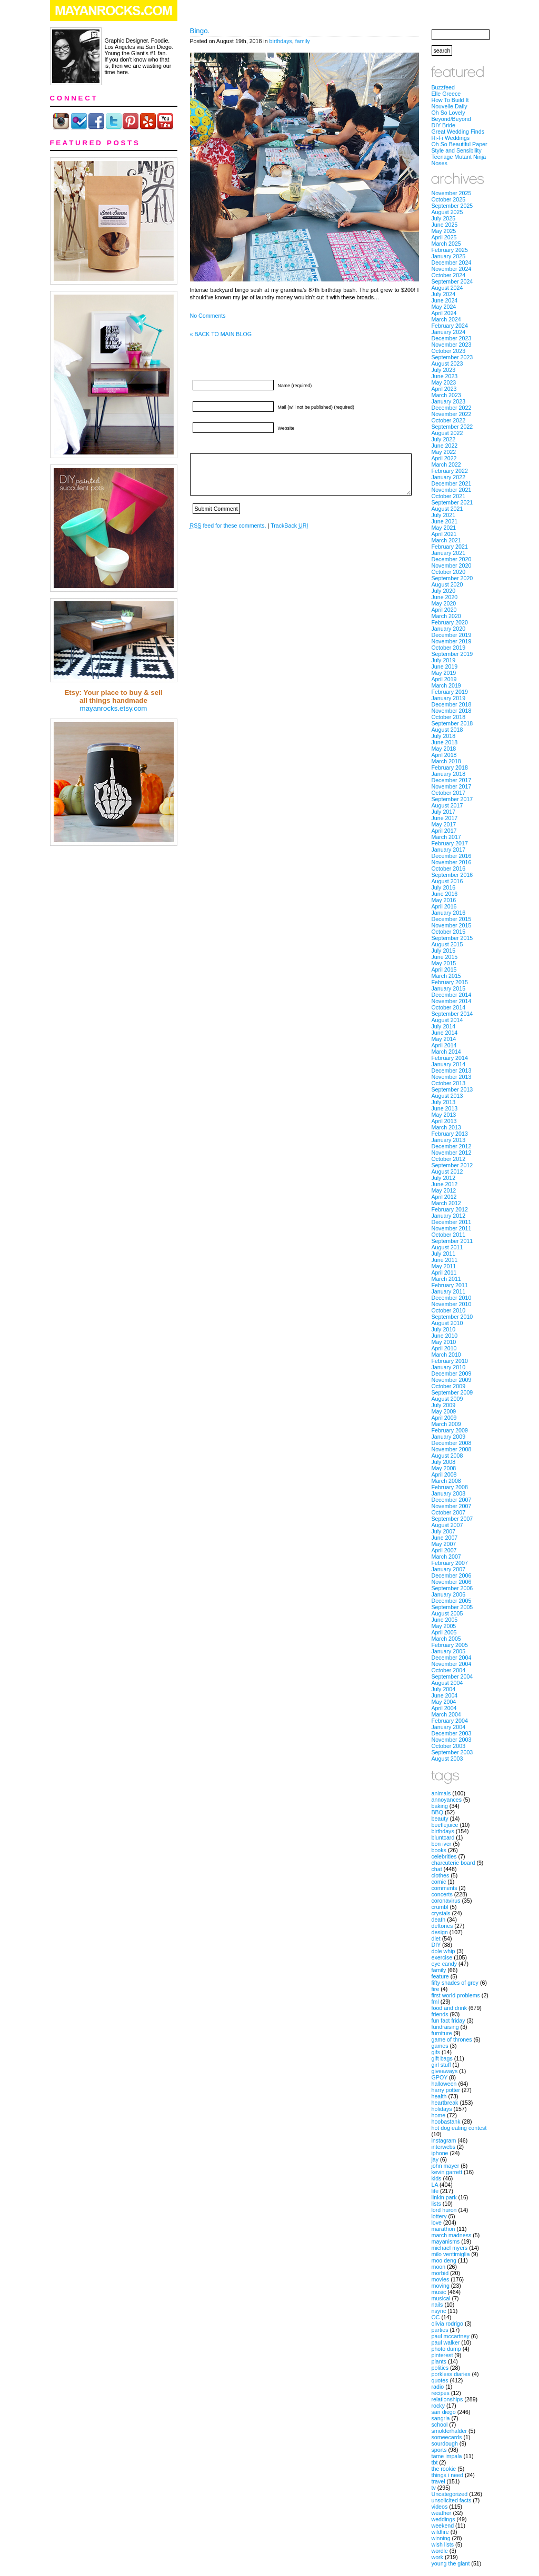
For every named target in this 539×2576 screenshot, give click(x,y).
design (440, 1932)
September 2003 (452, 1752)
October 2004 (449, 1670)
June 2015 (445, 957)
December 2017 (452, 780)
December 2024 (452, 262)
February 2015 (450, 982)
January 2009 (449, 1436)
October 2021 (449, 496)
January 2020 (449, 628)
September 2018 (452, 723)
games (440, 2046)
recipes (441, 2393)
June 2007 (445, 1537)
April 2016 (444, 906)
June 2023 (445, 376)
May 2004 (444, 1702)
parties (440, 2330)
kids (437, 2178)
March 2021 (446, 540)
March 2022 (446, 464)
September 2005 (452, 1607)
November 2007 (452, 1506)
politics (440, 2368)
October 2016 (449, 868)
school (440, 2424)
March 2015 (446, 976)
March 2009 (446, 1424)
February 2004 (450, 1721)
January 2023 (449, 401)
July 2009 (444, 1405)
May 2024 (444, 307)
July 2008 (444, 1462)
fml (435, 2001)
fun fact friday (448, 2020)
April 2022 (444, 458)
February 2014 (450, 1058)
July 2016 (444, 887)
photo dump (446, 2349)
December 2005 (452, 1601)
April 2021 (444, 534)
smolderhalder (449, 2431)
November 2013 (452, 1077)
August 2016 (447, 881)
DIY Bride (443, 125)
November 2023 (452, 344)
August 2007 (447, 1525)
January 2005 (449, 1651)
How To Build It (450, 100)
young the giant (451, 2563)
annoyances (447, 1799)
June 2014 (445, 1032)
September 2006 (452, 1588)
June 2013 (445, 1108)
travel (438, 2481)
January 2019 (449, 698)
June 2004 (445, 1695)
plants (439, 2361)
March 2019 (446, 685)
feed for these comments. (228, 525)
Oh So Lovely (448, 112)
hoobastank (446, 2121)
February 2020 (450, 622)
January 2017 (449, 849)
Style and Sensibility (457, 150)
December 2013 (452, 1070)
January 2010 (449, 1367)
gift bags (442, 2058)
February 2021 (450, 546)
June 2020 (445, 597)
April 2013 (444, 1121)
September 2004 (452, 1676)
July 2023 (444, 370)
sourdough (445, 2443)
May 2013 (444, 1115)
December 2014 (452, 995)
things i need (447, 2475)
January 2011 (449, 1291)
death (439, 1919)
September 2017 (452, 799)
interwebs (444, 2147)
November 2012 (452, 1152)
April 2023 (444, 389)
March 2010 (446, 1354)
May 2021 (444, 527)
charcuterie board (453, 1863)
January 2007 (449, 1569)
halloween (444, 2083)
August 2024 (447, 288)
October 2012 (449, 1159)
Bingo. (200, 31)
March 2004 (446, 1714)
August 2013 (447, 1096)
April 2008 (444, 1474)
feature (440, 1976)
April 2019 (444, 679)
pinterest (442, 2355)
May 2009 (444, 1411)
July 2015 (444, 950)
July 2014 (444, 1026)
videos (440, 2506)
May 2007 (444, 1544)
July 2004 (444, 1689)
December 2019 (452, 635)
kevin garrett (447, 2172)
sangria (441, 2418)
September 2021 (452, 502)
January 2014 (449, 1064)
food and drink (449, 2008)
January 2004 (449, 1727)
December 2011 (452, 1222)
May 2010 (444, 1342)
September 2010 (452, 1317)
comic (439, 1881)
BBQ (438, 1812)
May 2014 (444, 1039)
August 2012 (447, 1171)
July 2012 (444, 1178)
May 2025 (444, 231)
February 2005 (450, 1645)
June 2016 (445, 894)
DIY (436, 1945)
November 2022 (452, 414)
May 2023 (444, 382)
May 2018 (444, 748)
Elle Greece (446, 93)
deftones (442, 1926)
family (302, 41)
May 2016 (444, 900)
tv (434, 2487)
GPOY (440, 2077)
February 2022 (450, 471)
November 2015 (452, 925)
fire (436, 1989)
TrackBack (289, 525)
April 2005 (444, 1632)
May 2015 (444, 963)
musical (441, 2298)
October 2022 (449, 420)
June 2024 (445, 300)
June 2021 (445, 521)
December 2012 (452, 1146)
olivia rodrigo (447, 2323)
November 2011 (452, 1228)
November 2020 (452, 565)
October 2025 (449, 199)
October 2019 (449, 647)
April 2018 (444, 755)
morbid (440, 2273)
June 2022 (445, 445)
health (439, 2096)
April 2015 (444, 969)
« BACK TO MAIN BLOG (221, 334)
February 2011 (450, 1285)
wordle (440, 2551)
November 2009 (452, 1380)
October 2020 (449, 572)
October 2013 (449, 1083)
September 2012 (452, 1165)
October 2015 (449, 931)
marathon (443, 2229)
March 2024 (446, 319)
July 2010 (444, 1329)
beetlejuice (445, 1825)
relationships (447, 2399)
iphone (440, 2153)
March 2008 (446, 1481)
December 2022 (452, 408)
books (439, 1850)
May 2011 (444, 1266)
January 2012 (449, 1216)
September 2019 (452, 654)
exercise (442, 1957)
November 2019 (452, 641)
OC (436, 2317)
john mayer (446, 2166)
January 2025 (449, 256)
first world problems (456, 1995)
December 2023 (452, 338)
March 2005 (446, 1638)
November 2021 (452, 490)
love (437, 2222)
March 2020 (446, 616)
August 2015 (447, 944)
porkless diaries (451, 2374)
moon (439, 2267)
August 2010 (447, 1323)
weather (442, 2513)
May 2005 (444, 1626)
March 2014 (446, 1051)
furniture (442, 2033)
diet (436, 1938)
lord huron (444, 2210)
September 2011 (452, 1241)
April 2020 (444, 610)
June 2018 (445, 742)
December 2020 (452, 559)
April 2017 (444, 830)
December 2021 (452, 483)
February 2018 (450, 767)
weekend (443, 2525)
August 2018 (447, 729)
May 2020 (444, 603)
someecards (447, 2437)
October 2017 (449, 793)
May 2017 (444, 824)
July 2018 (444, 736)
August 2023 (447, 363)
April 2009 (444, 1418)
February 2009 (450, 1430)
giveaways (445, 2071)
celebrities (444, 1856)
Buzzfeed (443, 87)
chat (437, 1869)
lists (436, 2203)
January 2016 (449, 913)
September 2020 (452, 578)
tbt (435, 2462)
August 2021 (447, 509)
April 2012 (444, 1197)
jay (435, 2159)
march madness (452, 2235)
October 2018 (449, 717)
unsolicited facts (452, 2500)
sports (439, 2450)
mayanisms (446, 2241)
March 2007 (446, 1556)
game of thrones (452, 2039)
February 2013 (450, 1133)
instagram (444, 2140)
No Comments (208, 315)
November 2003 (452, 1739)
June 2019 (445, 666)
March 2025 (446, 243)
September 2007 (452, 1519)
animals (441, 1793)
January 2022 (449, 477)
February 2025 (450, 250)
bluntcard (443, 1837)
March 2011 (446, 1279)
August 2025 (447, 212)
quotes (440, 2380)
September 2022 (452, 426)
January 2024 (449, 332)
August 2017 (447, 805)
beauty (440, 1818)
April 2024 (444, 313)
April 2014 (444, 1045)
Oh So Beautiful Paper (459, 144)
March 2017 (446, 837)
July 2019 (444, 660)
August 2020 (447, 584)
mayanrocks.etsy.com (113, 708)
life (435, 2191)
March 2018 (446, 761)
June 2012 (445, 1184)
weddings (443, 2519)
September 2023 (452, 357)
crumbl (440, 1907)
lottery (439, 2216)
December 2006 (452, 1575)
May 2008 (444, 1468)
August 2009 (447, 1399)
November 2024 (452, 269)
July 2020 (444, 591)
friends (440, 2014)
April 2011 (444, 1272)
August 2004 (447, 1683)
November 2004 (452, 1664)
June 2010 (445, 1335)
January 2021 (449, 553)
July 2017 (444, 812)
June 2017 (445, 818)
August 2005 (447, 1613)
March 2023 (446, 395)
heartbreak (445, 2102)
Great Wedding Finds (458, 131)
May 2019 (444, 673)
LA (435, 2184)
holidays (442, 2109)
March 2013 (446, 1127)
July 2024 (444, 294)
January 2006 (449, 1594)
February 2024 (450, 325)
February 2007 (450, 1563)
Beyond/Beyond (451, 119)
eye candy (444, 1964)
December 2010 (452, 1298)
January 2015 (449, 988)
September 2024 (452, 281)
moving (441, 2285)
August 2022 (447, 433)
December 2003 (452, 1733)
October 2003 (449, 1746)
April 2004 (444, 1708)
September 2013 (452, 1089)
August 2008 (447, 1455)
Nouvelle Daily (449, 106)
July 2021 (444, 515)
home (439, 2115)
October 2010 (449, 1310)
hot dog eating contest (459, 2128)
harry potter (446, 2090)
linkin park (444, 2197)
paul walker (446, 2342)
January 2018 (449, 774)
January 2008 (449, 1493)
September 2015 (452, 938)
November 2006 (452, 1582)
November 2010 (452, 1304)
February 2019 (450, 692)
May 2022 (444, 452)
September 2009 (452, 1392)
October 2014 (449, 1007)
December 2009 (452, 1373)
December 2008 (452, 1443)
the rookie (444, 2469)
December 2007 (452, 1500)
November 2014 (452, 1001)
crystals (441, 1913)
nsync (439, 2311)
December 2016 (452, 856)
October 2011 (449, 1234)
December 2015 (452, 919)
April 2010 (444, 1348)
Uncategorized (450, 2494)
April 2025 (444, 237)
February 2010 (450, 1361)
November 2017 (452, 786)
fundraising (445, 2027)
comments (444, 1888)
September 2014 (452, 1014)
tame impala (447, 2456)
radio (438, 2386)
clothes (441, 1875)
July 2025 (444, 218)
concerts (442, 1894)
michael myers (450, 2248)
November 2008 (452, 1449)
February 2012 (450, 1209)
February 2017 (450, 843)
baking (440, 1806)
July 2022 (444, 439)
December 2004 (452, 1657)
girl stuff (441, 2065)
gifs (436, 2052)
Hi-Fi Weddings (451, 138)
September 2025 (452, 206)
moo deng (444, 2260)
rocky (438, 2405)
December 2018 (452, 704)
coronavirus (446, 1900)
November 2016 (452, 862)
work (438, 2557)
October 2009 (449, 1386)
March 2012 (446, 1203)
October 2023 (449, 351)
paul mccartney (451, 2336)
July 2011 (444, 1253)
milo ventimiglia (451, 2254)
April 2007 (444, 1550)
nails (437, 2304)
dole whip (443, 1951)
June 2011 (445, 1260)
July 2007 (444, 1531)
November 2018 (452, 711)
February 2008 (450, 1487)
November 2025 (452, 193)
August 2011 (447, 1247)
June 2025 (445, 224)
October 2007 (449, 1512)
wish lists (443, 2544)
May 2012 (444, 1190)
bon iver (442, 1844)
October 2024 (449, 275)
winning (441, 2538)
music (439, 2292)
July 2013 (444, 1102)
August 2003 (447, 1758)
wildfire (440, 2532)
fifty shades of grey (455, 1982)
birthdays (281, 41)
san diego (444, 2412)
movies (441, 2279)
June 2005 (445, 1620)
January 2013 (449, 1140)
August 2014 (447, 1020)
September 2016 (452, 875)
